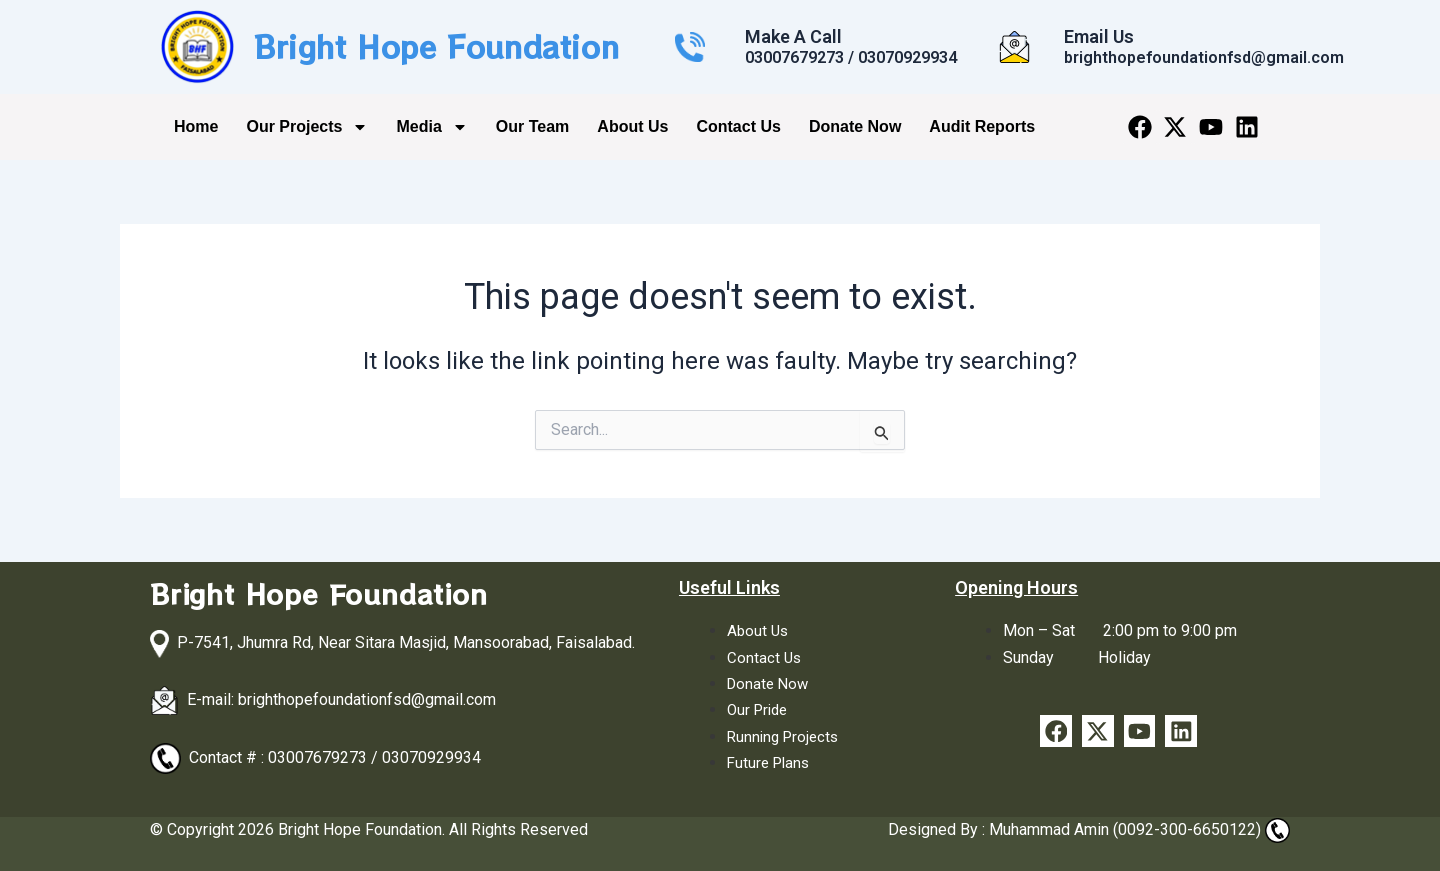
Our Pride (760, 709)
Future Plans (771, 762)
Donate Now (855, 126)
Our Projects (307, 127)
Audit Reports (982, 126)
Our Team (533, 126)
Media (431, 127)
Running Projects (786, 736)
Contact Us (738, 126)
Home (196, 126)
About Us (632, 126)
